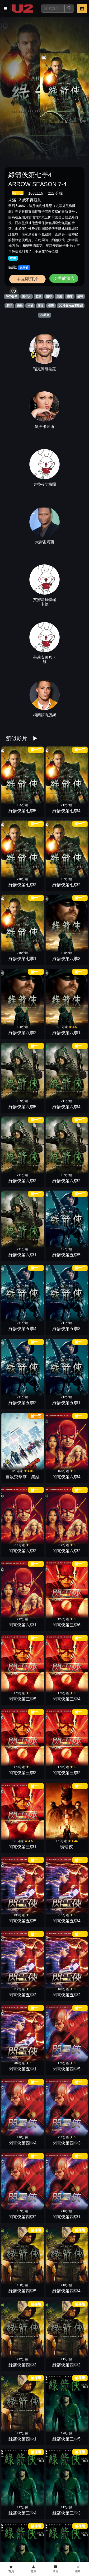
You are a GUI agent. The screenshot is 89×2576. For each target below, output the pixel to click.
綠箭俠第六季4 (66, 1106)
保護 (51, 305)
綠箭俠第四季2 (66, 2365)
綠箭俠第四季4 (66, 2291)
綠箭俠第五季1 (66, 1402)
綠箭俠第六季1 (23, 1255)
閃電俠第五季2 (66, 1995)
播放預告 (64, 278)
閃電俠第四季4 (23, 2143)
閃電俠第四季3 (66, 2143)
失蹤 (59, 296)
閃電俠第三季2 (66, 1772)
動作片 (26, 296)
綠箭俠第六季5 (23, 1106)
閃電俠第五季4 (66, 1921)
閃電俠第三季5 (23, 1699)
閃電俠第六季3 (23, 1550)
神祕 (30, 305)
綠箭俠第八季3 (66, 958)
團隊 (70, 296)
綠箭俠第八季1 (66, 1032)
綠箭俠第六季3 (23, 1180)
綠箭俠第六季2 (66, 1180)
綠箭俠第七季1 (23, 958)
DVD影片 (12, 296)
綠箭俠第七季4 (66, 810)
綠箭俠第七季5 (23, 810)
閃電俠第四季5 (66, 2069)
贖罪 (49, 296)
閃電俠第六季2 (66, 1550)
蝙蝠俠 (66, 1846)
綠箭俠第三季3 (66, 2513)
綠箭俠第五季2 (23, 1402)
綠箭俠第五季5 (66, 1255)
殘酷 (20, 305)
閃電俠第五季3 (23, 1995)
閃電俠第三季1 (23, 1846)
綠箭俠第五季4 (23, 1328)
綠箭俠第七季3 (23, 884)
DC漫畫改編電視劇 (71, 305)
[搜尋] (53, 9)
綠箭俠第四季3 (23, 2365)
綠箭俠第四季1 (23, 2439)
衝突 (40, 305)
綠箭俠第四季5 (23, 2291)
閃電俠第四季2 (23, 2217)
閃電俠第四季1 (66, 2217)
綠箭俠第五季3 (66, 1328)
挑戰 (80, 296)
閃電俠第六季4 (66, 1476)
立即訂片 (27, 279)
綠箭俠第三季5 (66, 2439)
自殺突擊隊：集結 (22, 1476)
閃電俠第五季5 (23, 1921)
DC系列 (44, 315)
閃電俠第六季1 (23, 1625)
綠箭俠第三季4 (23, 2513)
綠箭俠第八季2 (23, 1032)
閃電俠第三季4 (66, 1699)
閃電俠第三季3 (23, 1772)
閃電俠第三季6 (66, 1625)
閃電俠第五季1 (23, 2069)
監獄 (38, 296)
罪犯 (9, 305)
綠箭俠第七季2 (66, 884)
